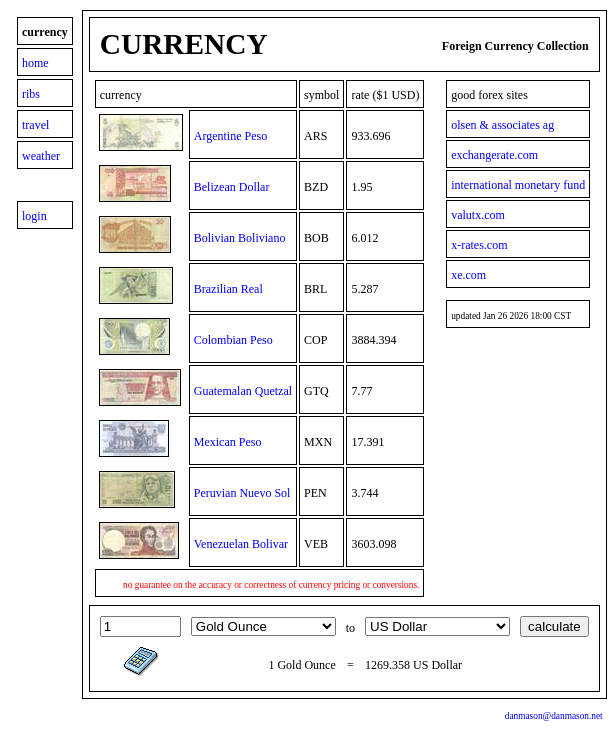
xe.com (468, 275)
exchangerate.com (494, 155)
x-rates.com (479, 245)
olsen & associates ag (502, 125)
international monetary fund (518, 185)
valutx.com (478, 215)
